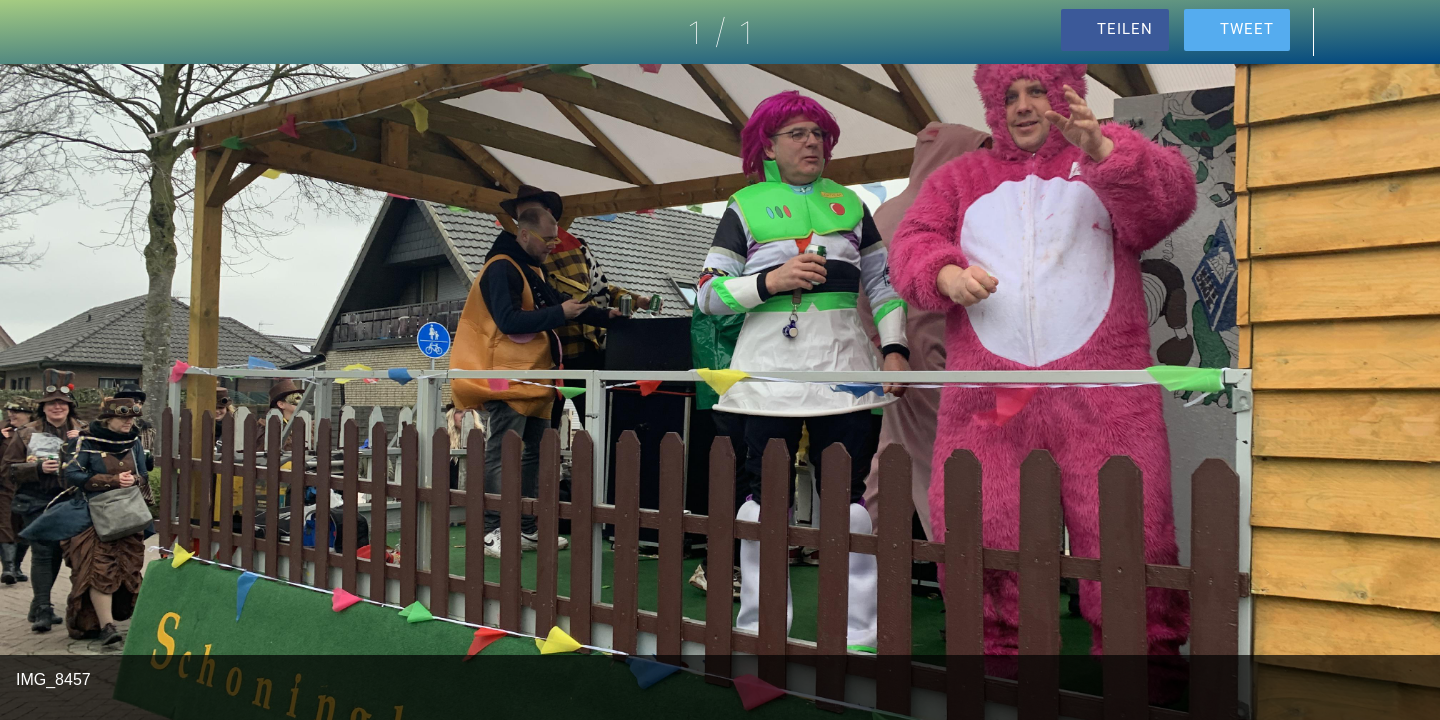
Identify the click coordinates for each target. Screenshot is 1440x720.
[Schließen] (40, 32)
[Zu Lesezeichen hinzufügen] (1400, 32)
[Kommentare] (1348, 32)
